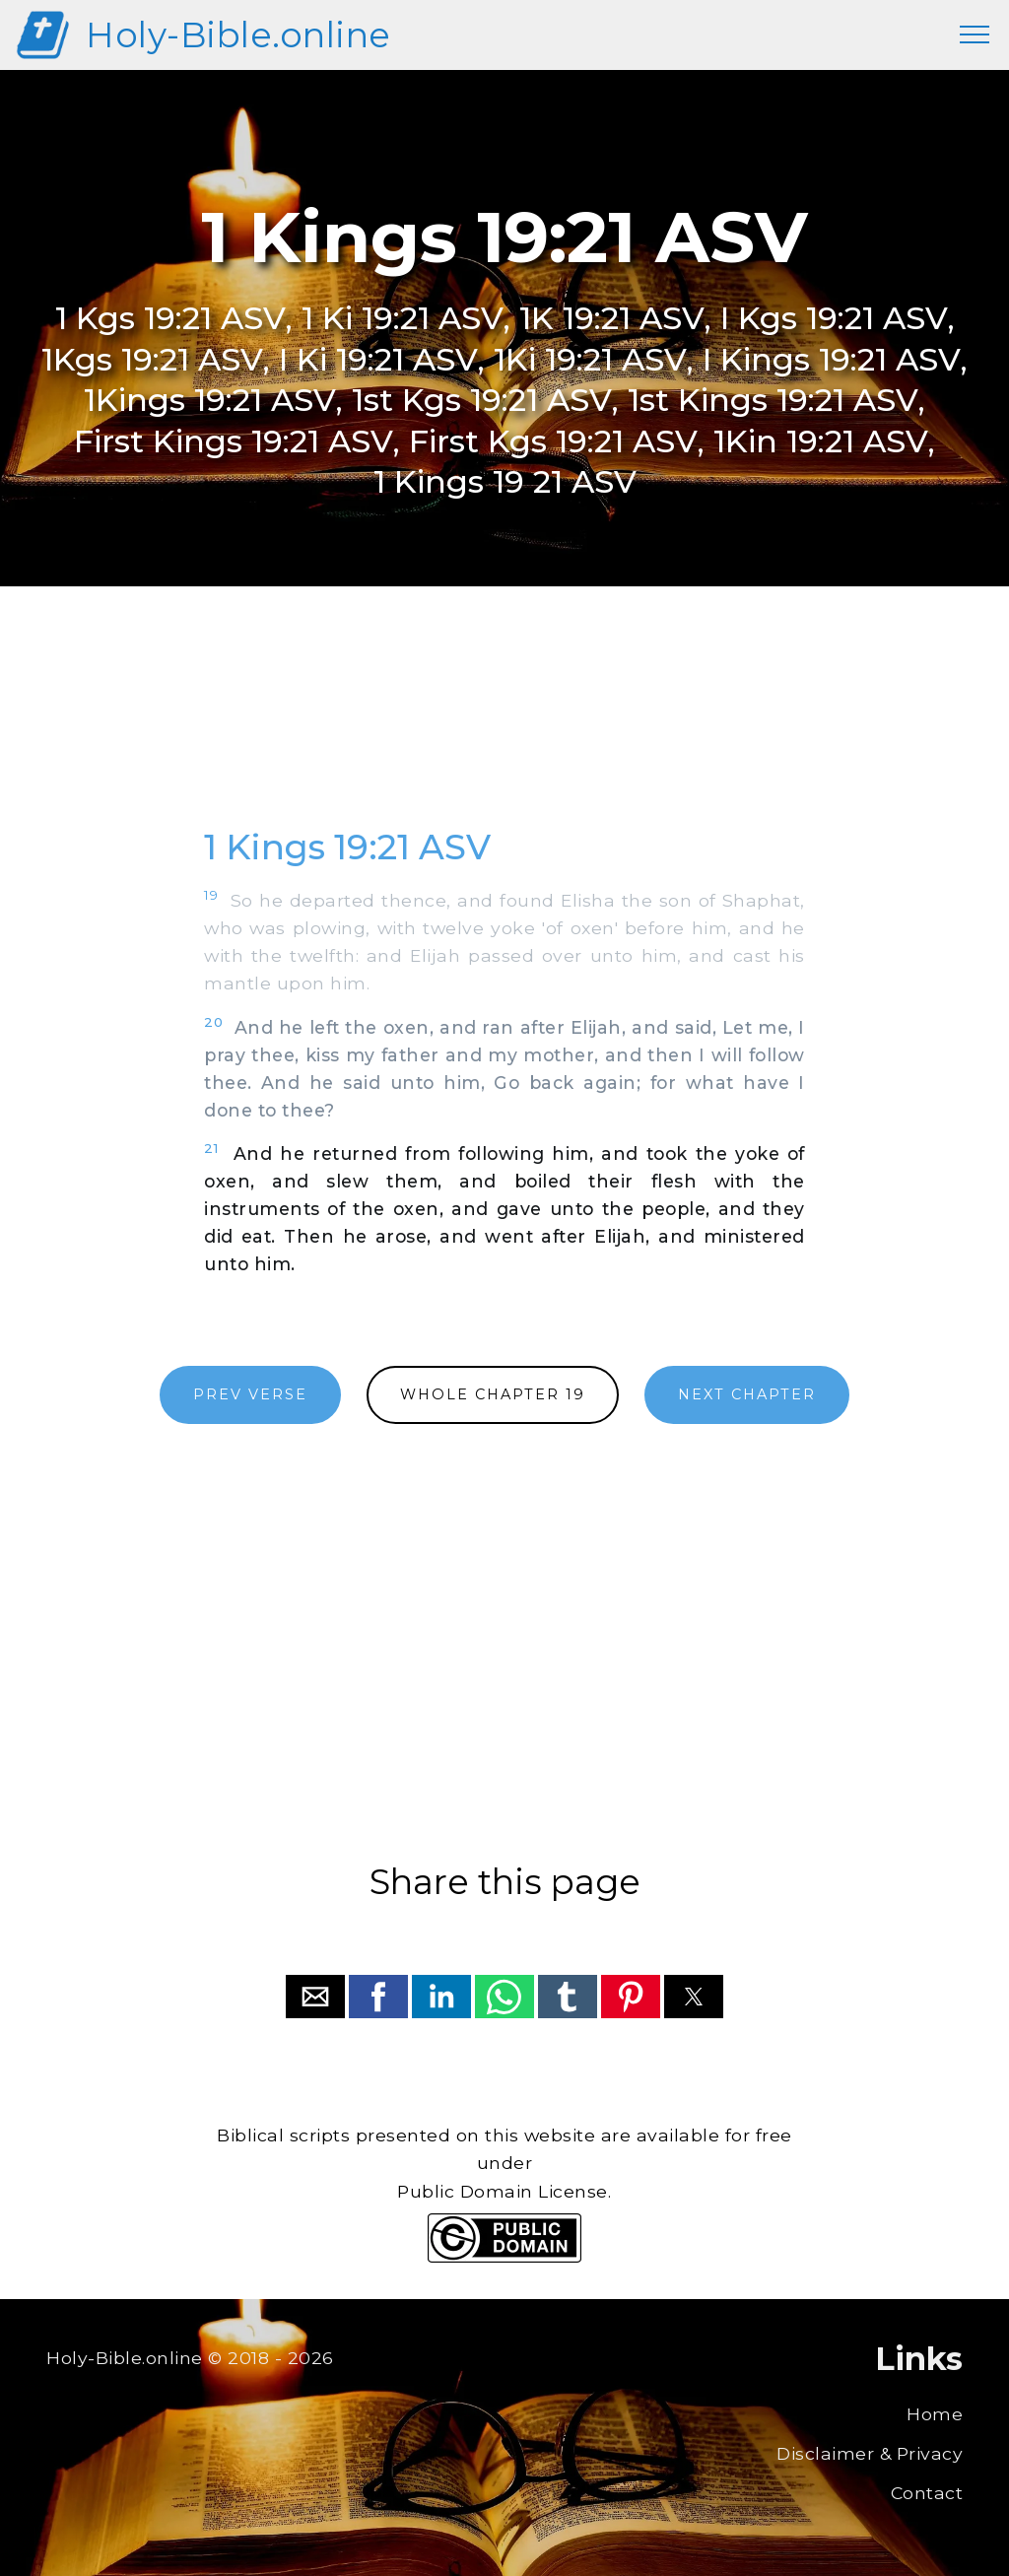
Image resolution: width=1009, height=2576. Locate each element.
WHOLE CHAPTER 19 (492, 1394)
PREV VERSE (250, 1394)
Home (935, 2414)
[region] (504, 728)
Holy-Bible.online (238, 35)
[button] (315, 1996)
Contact (927, 2492)
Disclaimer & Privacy (869, 2453)
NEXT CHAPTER (747, 1394)
